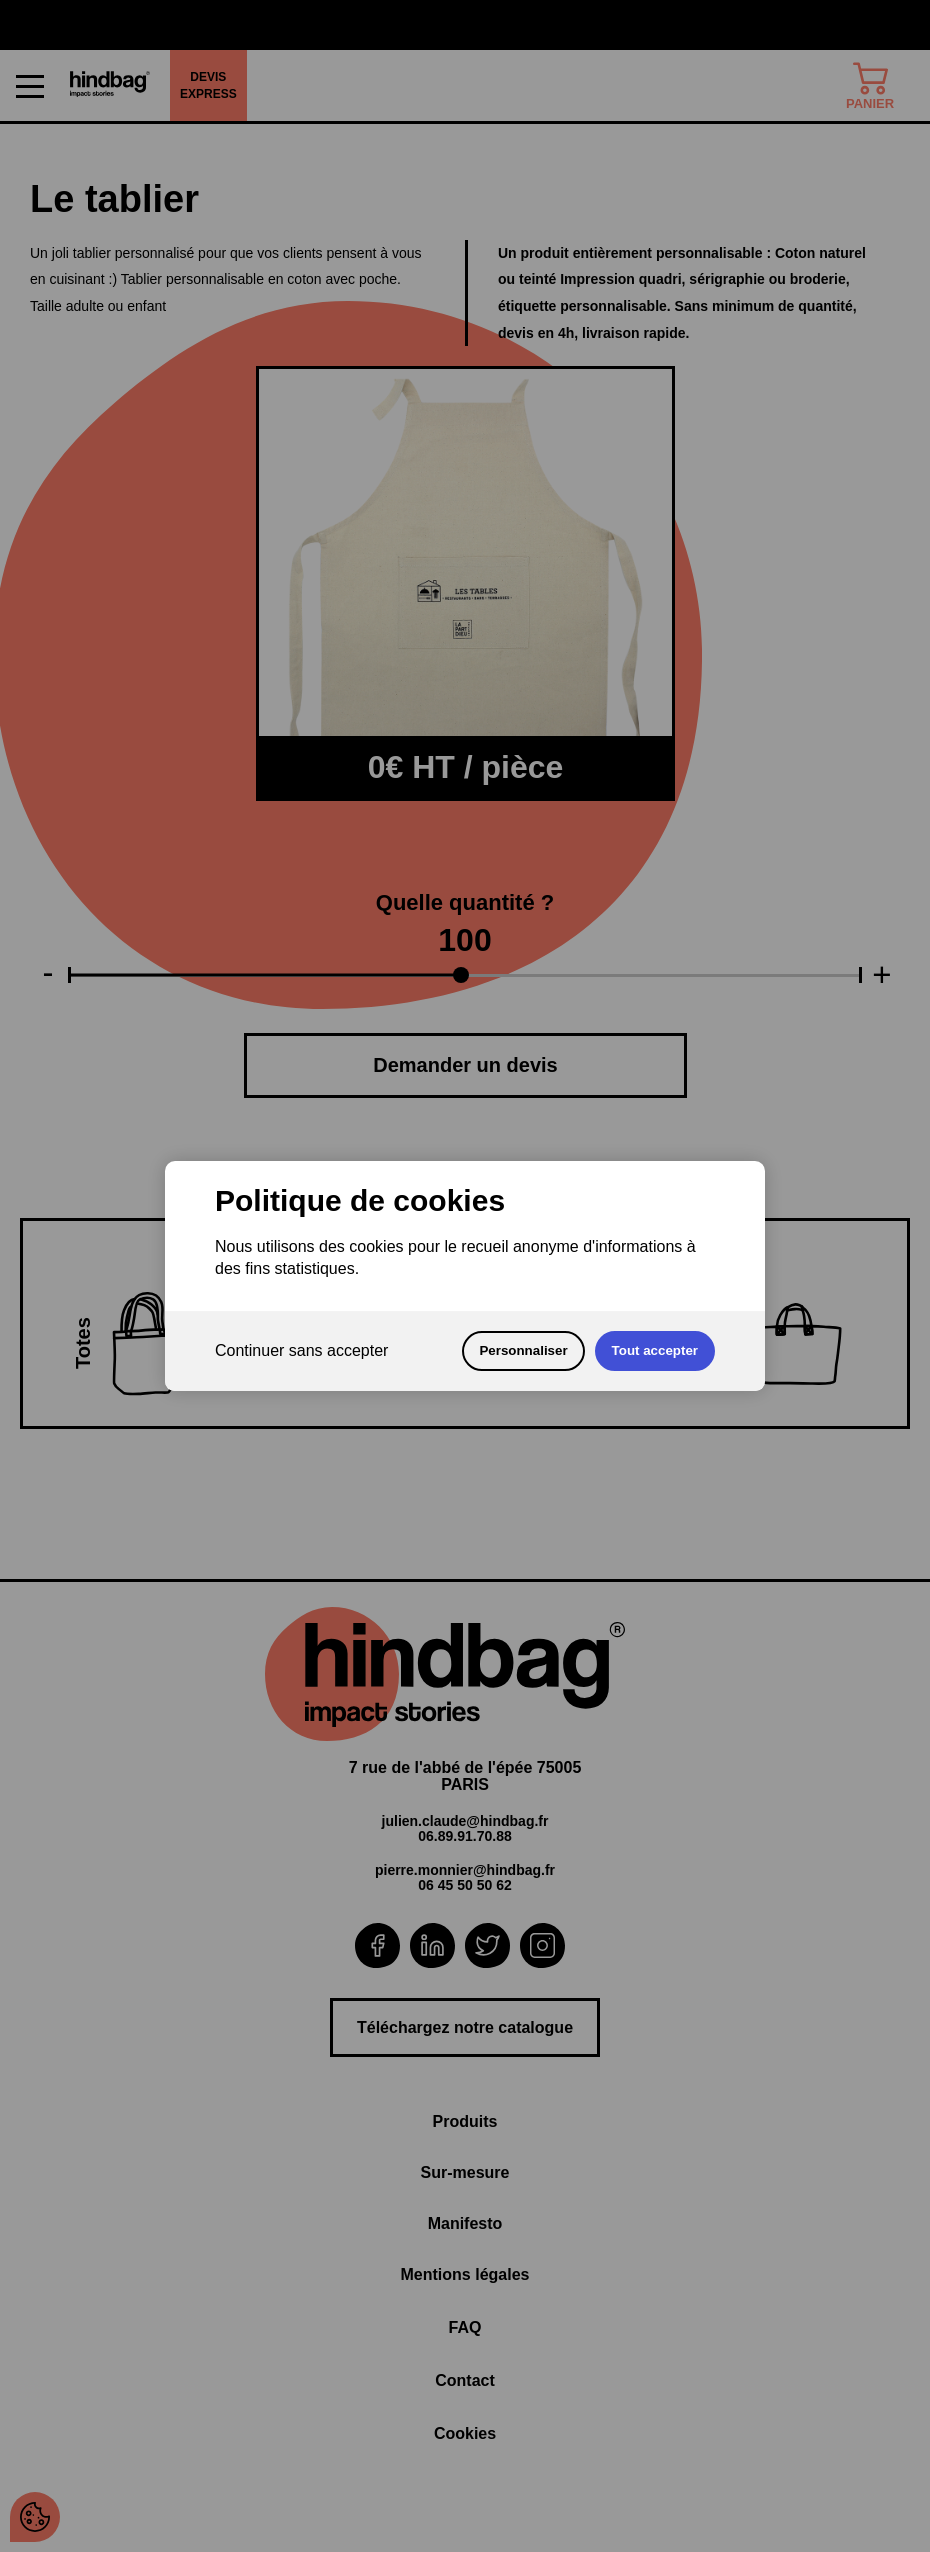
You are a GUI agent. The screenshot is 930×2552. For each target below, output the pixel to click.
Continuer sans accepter (301, 1350)
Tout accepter (655, 1350)
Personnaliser (523, 1350)
